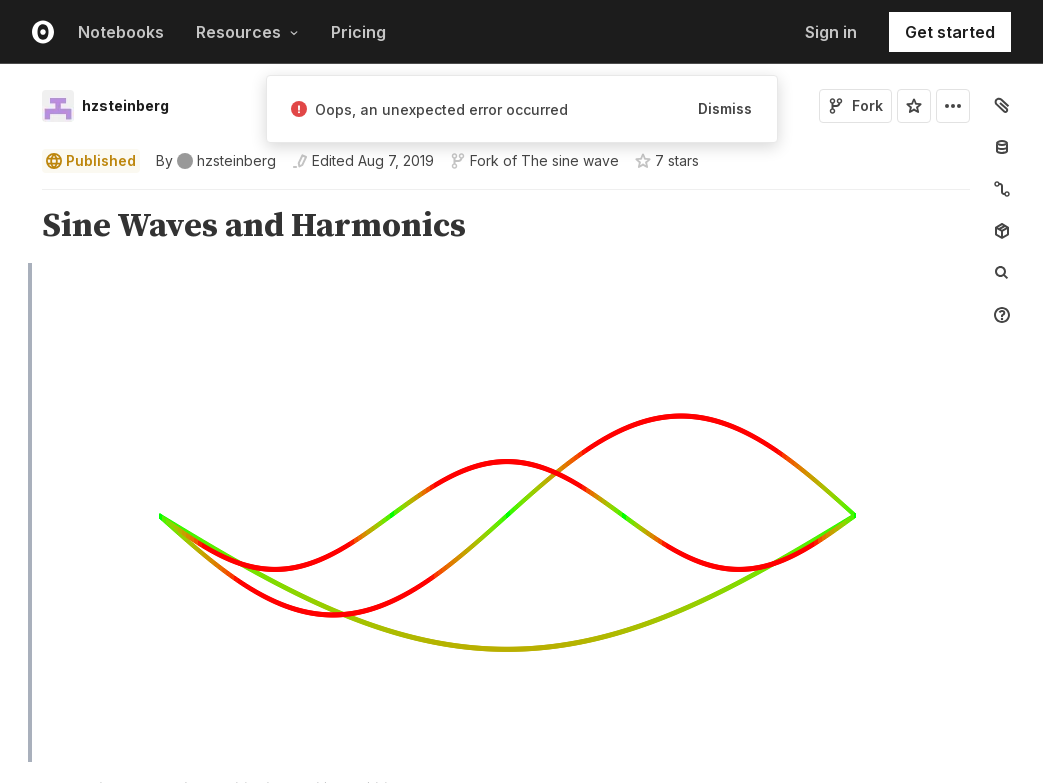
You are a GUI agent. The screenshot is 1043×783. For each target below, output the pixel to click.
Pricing (358, 32)
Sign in (831, 32)
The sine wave (570, 160)
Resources (247, 32)
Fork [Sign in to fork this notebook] (855, 105)
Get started (950, 32)
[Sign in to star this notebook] (914, 106)
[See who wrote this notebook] (216, 161)
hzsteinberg (125, 105)
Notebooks (121, 32)
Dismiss (725, 108)
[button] (18, 198)
